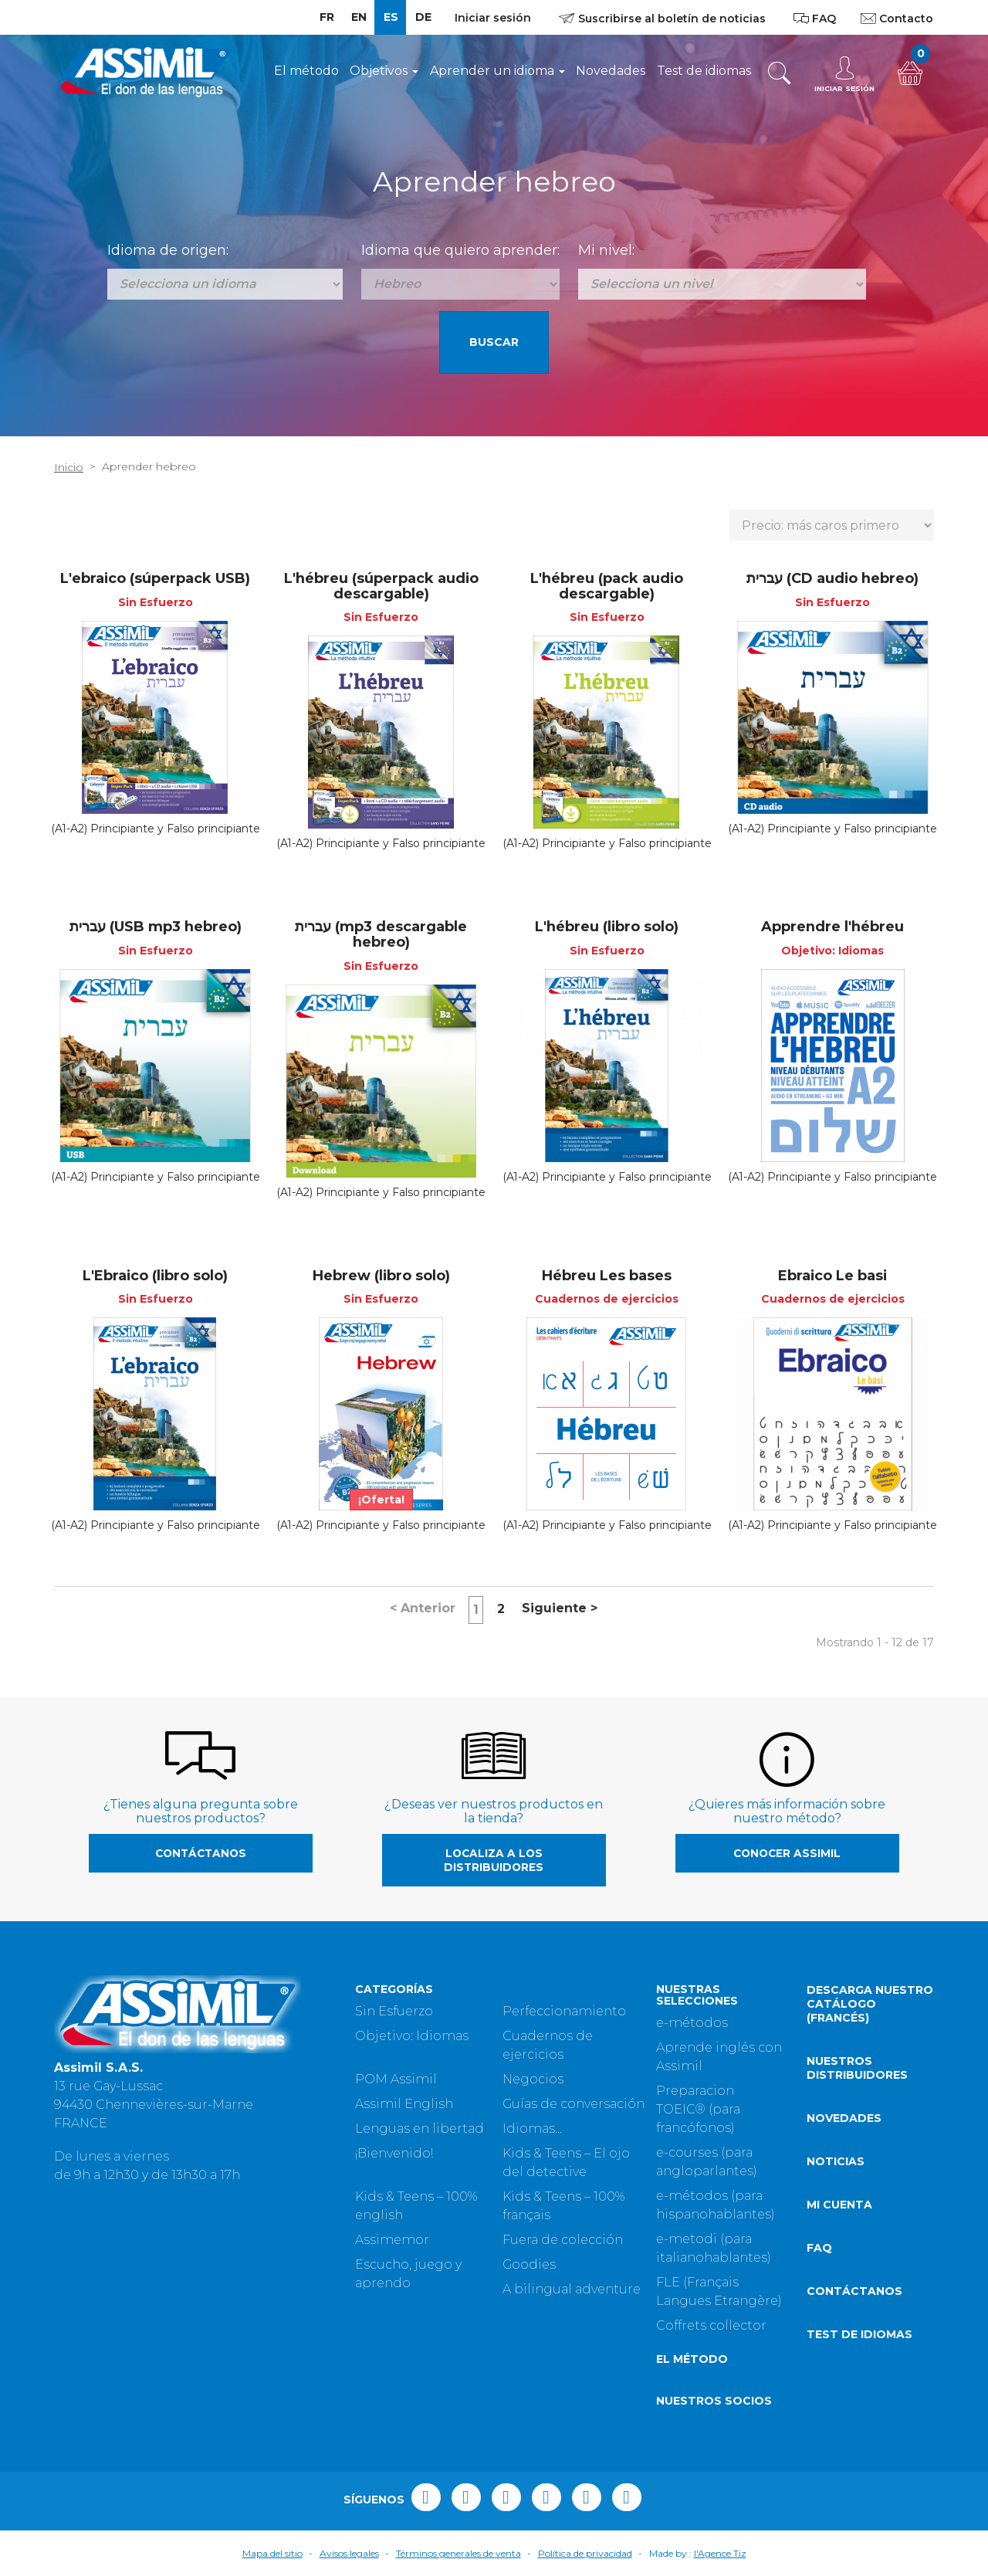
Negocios (532, 2079)
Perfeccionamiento (564, 2011)
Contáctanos (200, 1853)
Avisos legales (349, 2553)
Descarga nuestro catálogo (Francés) (870, 2004)
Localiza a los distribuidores (493, 1860)
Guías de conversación (573, 2103)
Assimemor (392, 2239)
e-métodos (692, 2022)
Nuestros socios (714, 2401)
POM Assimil (396, 2079)
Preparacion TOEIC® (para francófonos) (698, 2109)
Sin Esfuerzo (394, 2011)
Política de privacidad (585, 2553)
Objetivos (384, 70)
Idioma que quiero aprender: (460, 250)
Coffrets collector (711, 2325)
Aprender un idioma (497, 70)
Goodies (529, 2264)
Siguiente (559, 1608)
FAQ (819, 2248)
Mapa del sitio (272, 2553)
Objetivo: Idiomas (412, 2036)
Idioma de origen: (167, 250)
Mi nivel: (606, 250)
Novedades (610, 70)
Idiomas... (532, 2128)
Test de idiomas (704, 70)
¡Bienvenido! (394, 2153)
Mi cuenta (839, 2205)
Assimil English (404, 2103)
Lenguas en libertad (419, 2128)
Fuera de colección (562, 2239)
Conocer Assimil (787, 1853)
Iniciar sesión (493, 18)
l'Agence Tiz (720, 2553)
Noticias (835, 2161)
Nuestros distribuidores (857, 2068)
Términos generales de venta (458, 2553)
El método (306, 70)
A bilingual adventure (571, 2289)
